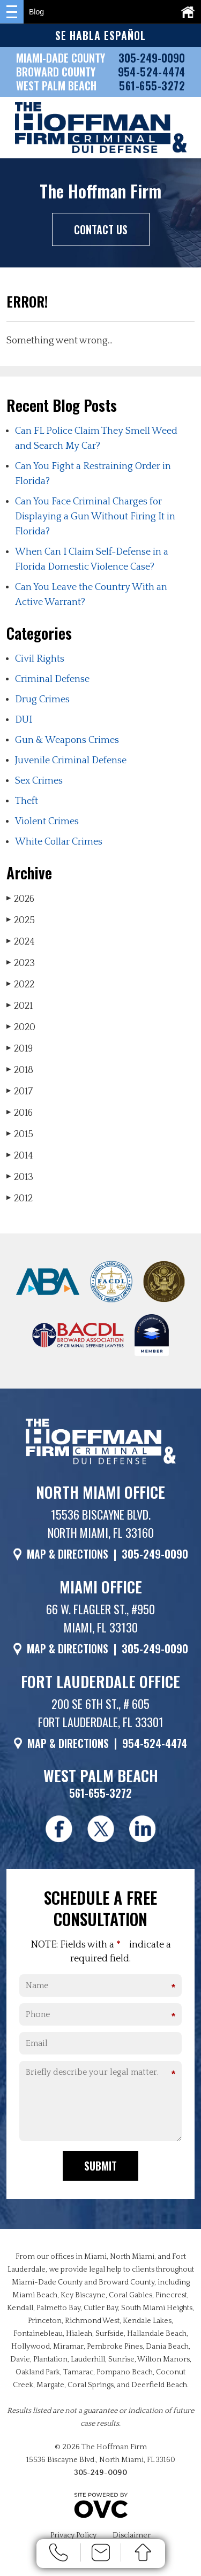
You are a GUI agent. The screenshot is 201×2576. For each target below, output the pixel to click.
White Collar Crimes (58, 842)
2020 (20, 1027)
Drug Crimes (42, 699)
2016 (19, 1113)
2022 (20, 984)
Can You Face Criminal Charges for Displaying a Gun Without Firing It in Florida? (95, 516)
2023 (20, 963)
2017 (19, 1091)
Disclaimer (132, 2535)
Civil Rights (39, 659)
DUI (23, 720)
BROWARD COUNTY (55, 72)
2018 (19, 1070)
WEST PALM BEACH (56, 86)
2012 (19, 1198)
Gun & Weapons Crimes (67, 740)
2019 (19, 1048)
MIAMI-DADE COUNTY (60, 58)
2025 (20, 920)
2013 (19, 1177)
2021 (19, 1006)
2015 (19, 1134)
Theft (26, 801)
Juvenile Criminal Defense (70, 760)
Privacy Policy (73, 2535)
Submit (100, 2166)
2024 (20, 941)
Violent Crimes (47, 821)
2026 (20, 899)
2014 (19, 1155)
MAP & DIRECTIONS (67, 1554)
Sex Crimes (39, 781)
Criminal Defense (52, 679)
